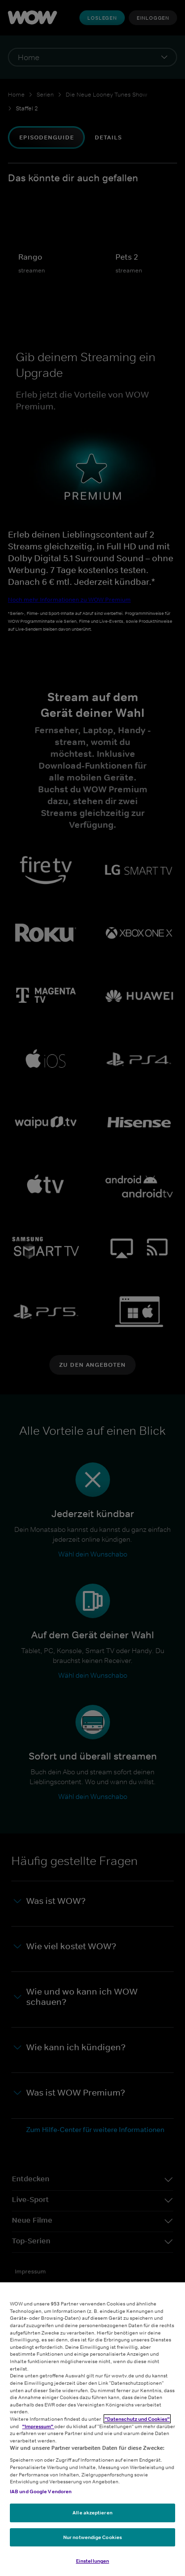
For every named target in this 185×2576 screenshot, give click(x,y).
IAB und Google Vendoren (41, 2491)
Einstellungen (92, 2560)
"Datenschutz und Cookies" (137, 2418)
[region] (92, 2429)
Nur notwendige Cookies (92, 2537)
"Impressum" (38, 2426)
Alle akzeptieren (92, 2512)
